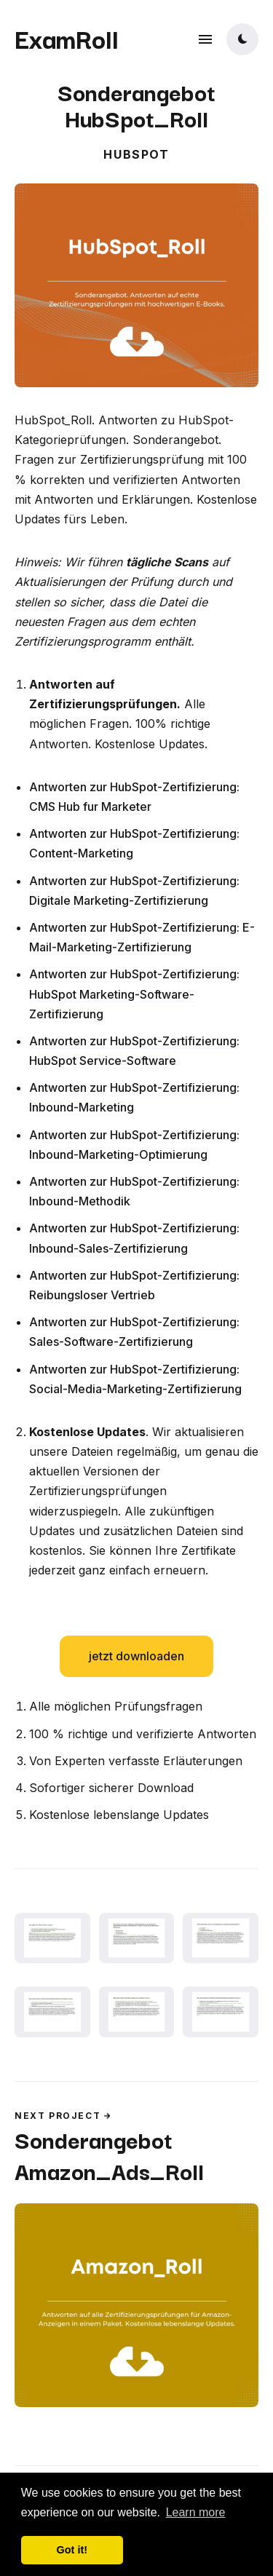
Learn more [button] (196, 2512)
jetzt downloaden (136, 1656)
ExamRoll (67, 38)
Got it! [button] (72, 2550)
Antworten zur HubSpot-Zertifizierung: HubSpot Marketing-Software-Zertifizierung (134, 994)
